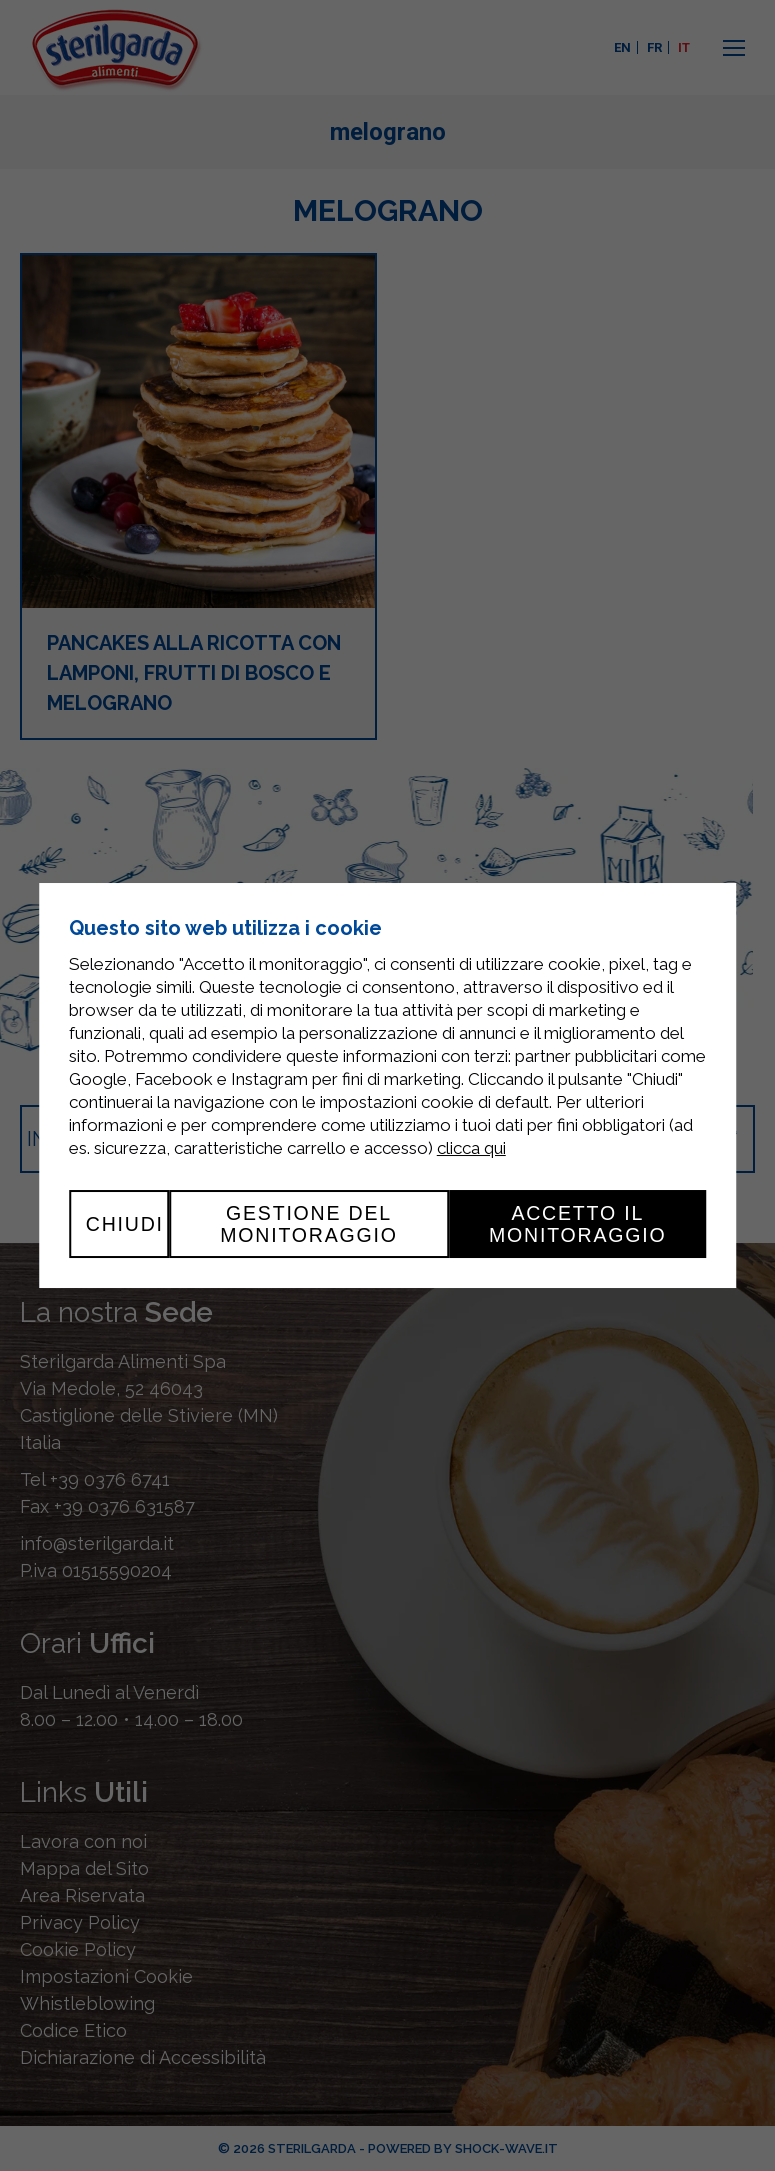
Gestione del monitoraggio (309, 1224)
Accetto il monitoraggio (578, 1224)
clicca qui (471, 1148)
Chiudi (125, 1224)
